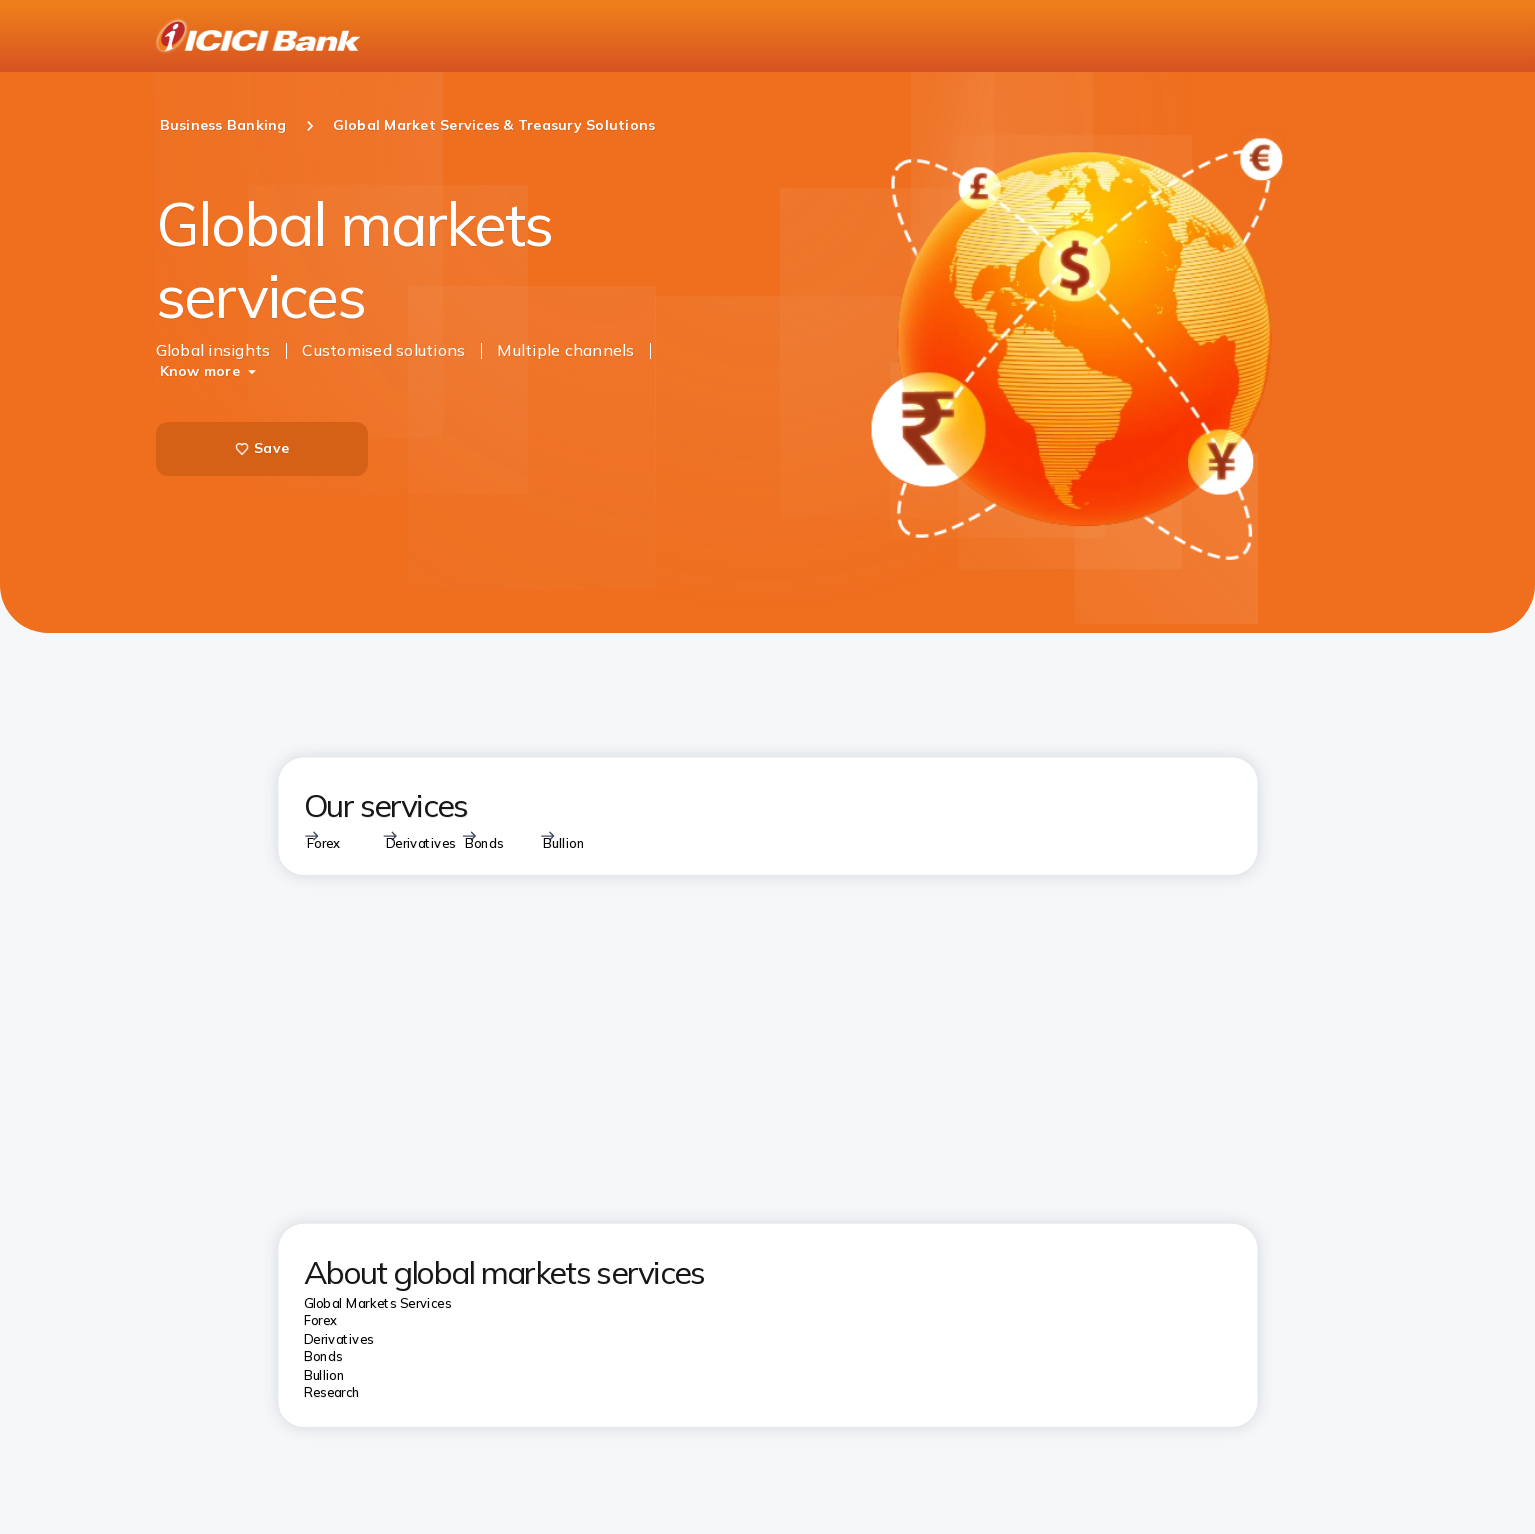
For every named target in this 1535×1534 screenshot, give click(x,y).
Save (261, 448)
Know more (200, 371)
